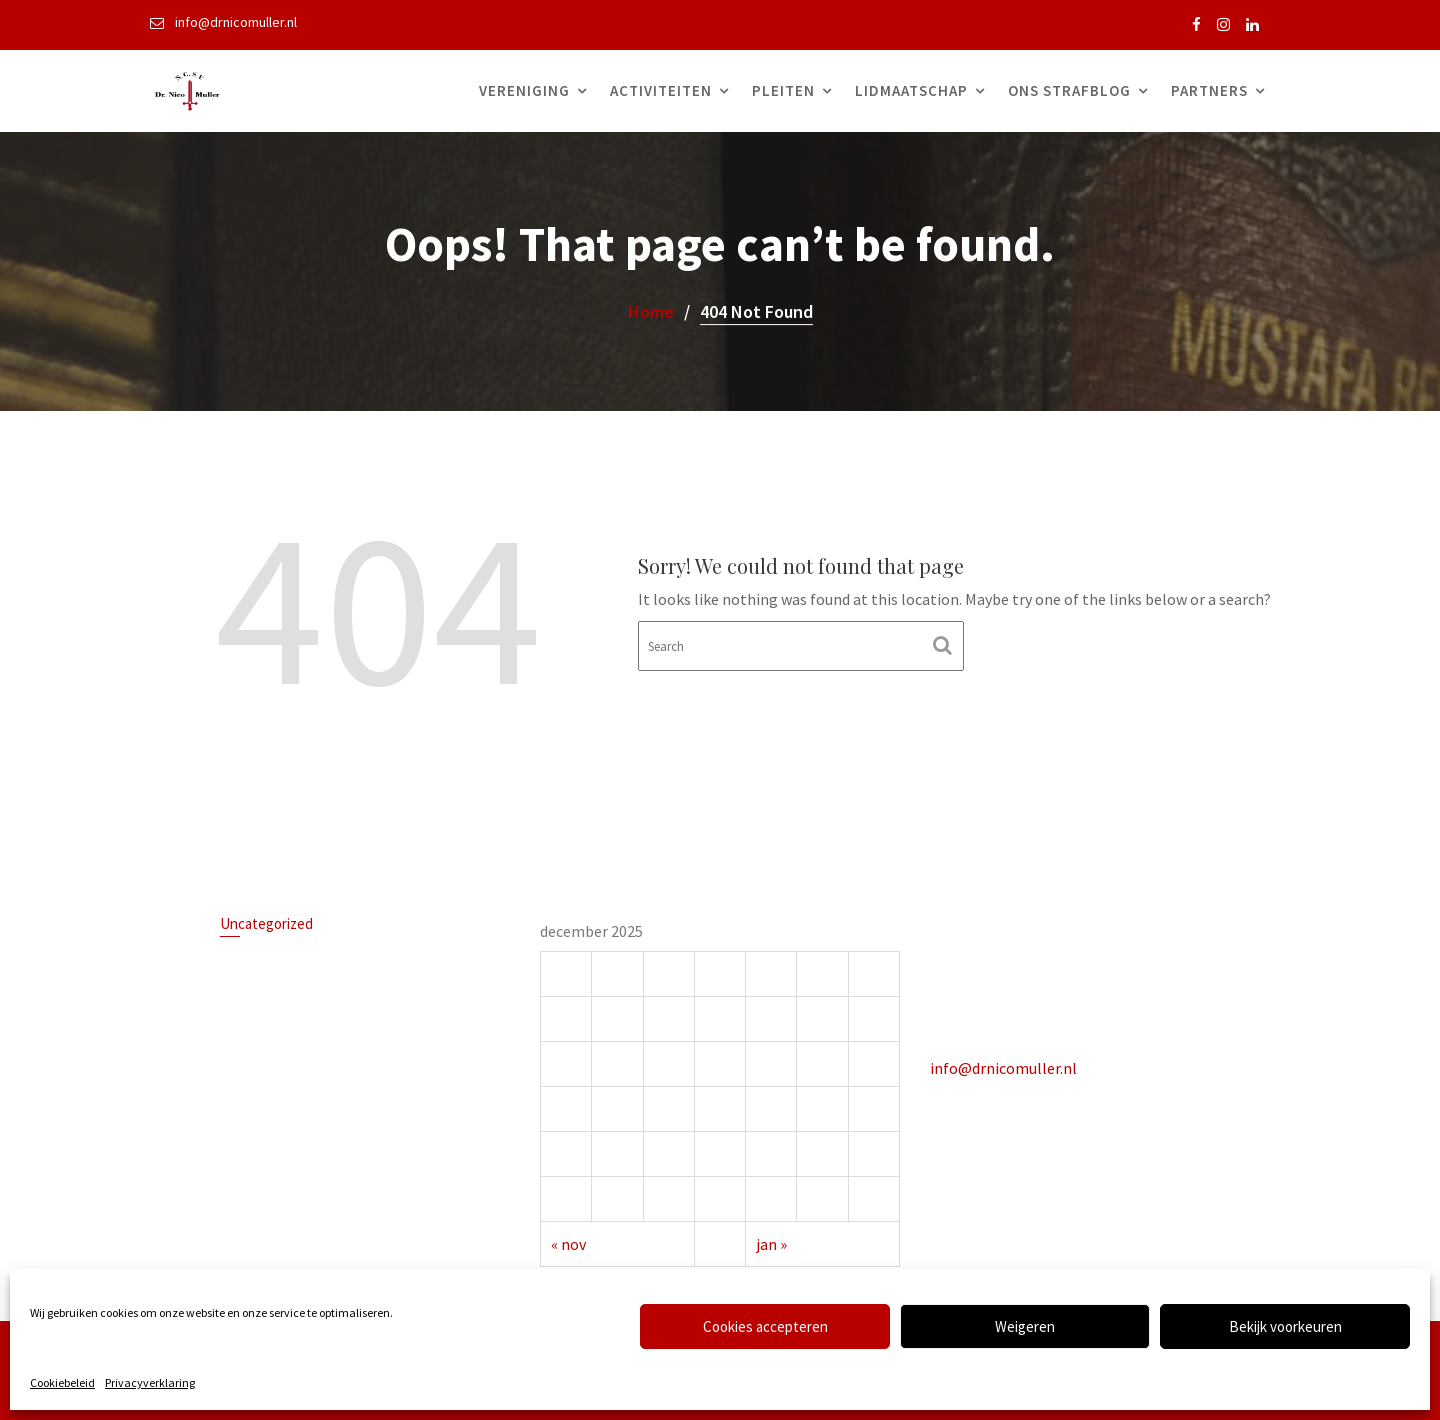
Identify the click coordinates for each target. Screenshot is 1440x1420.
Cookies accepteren (765, 1326)
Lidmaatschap (911, 90)
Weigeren (1025, 1326)
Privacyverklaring (150, 1382)
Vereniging (524, 90)
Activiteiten (661, 90)
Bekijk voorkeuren (1285, 1326)
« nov (570, 1242)
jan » (771, 1242)
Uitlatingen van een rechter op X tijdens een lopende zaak (340, 964)
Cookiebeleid (62, 1382)
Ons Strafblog (1069, 90)
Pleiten (783, 90)
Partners (1209, 90)
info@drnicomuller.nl (1004, 1067)
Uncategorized (268, 925)
